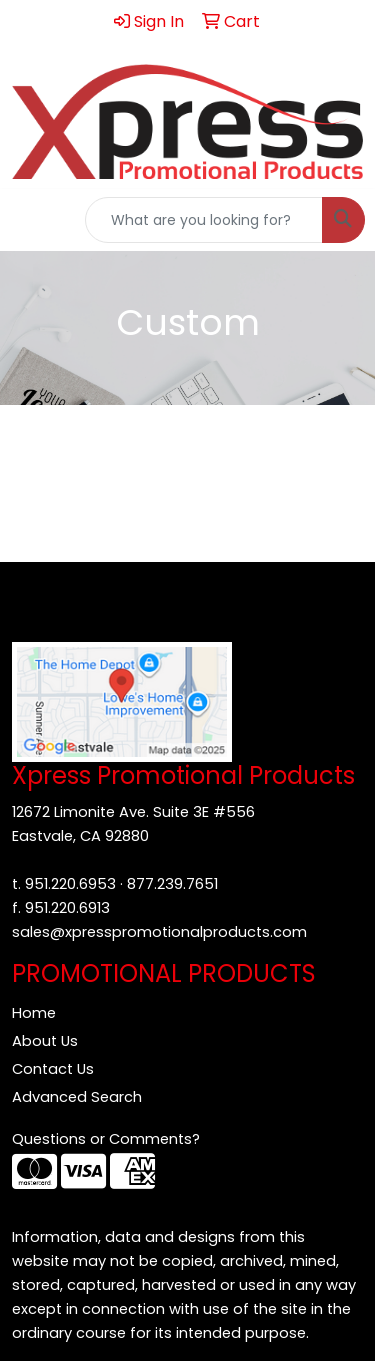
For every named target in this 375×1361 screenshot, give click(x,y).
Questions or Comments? (106, 1139)
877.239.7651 (172, 884)
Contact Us (53, 1069)
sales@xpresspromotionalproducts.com (159, 932)
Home (34, 1013)
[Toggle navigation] (31, 220)
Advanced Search (77, 1097)
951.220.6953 (70, 884)
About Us (45, 1041)
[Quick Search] (204, 220)
